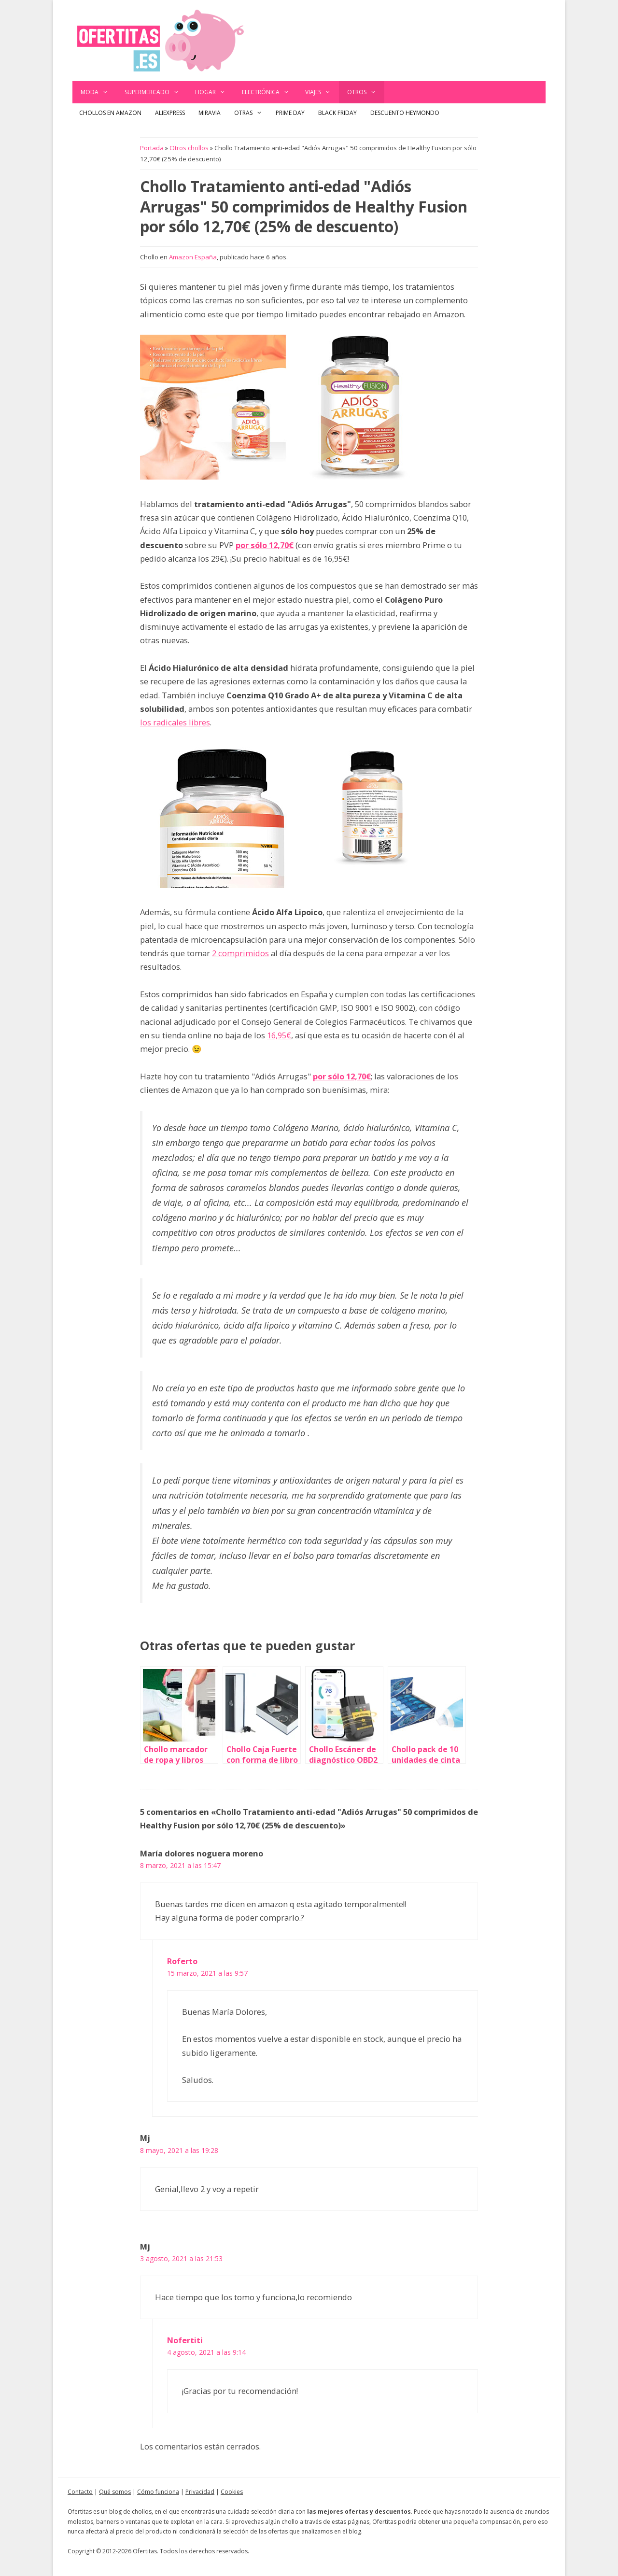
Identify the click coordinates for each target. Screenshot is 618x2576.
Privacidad (199, 2492)
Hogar (214, 92)
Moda (98, 92)
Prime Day (290, 113)
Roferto (182, 1961)
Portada (152, 147)
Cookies (232, 2492)
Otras (251, 113)
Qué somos (115, 2492)
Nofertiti (185, 2340)
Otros (365, 92)
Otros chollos (189, 147)
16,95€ (279, 1035)
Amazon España (193, 257)
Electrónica (269, 92)
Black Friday (337, 113)
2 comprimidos (240, 953)
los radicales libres (175, 722)
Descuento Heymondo (404, 113)
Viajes (322, 92)
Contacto (80, 2492)
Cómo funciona (158, 2492)
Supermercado (156, 92)
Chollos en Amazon (110, 113)
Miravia (209, 113)
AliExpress (170, 113)
